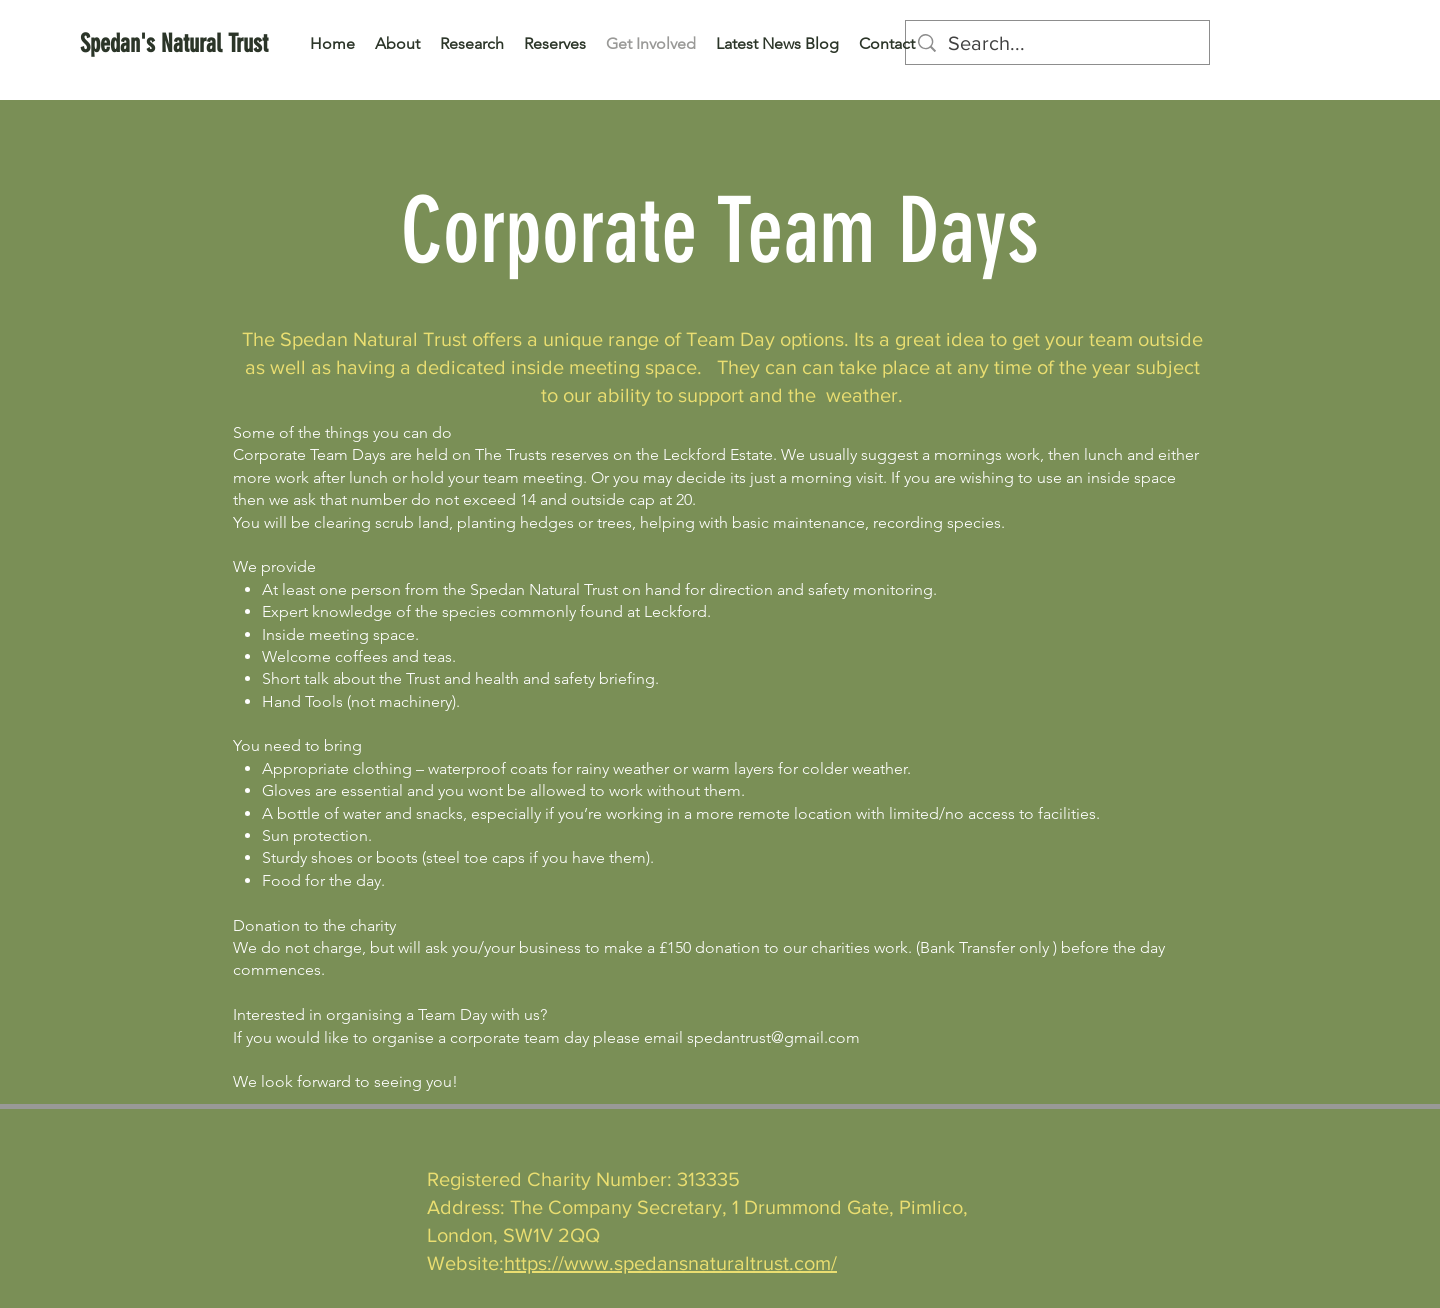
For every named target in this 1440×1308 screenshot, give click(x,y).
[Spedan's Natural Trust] (174, 43)
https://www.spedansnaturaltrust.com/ (670, 1263)
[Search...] (1057, 43)
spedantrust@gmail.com (773, 1037)
